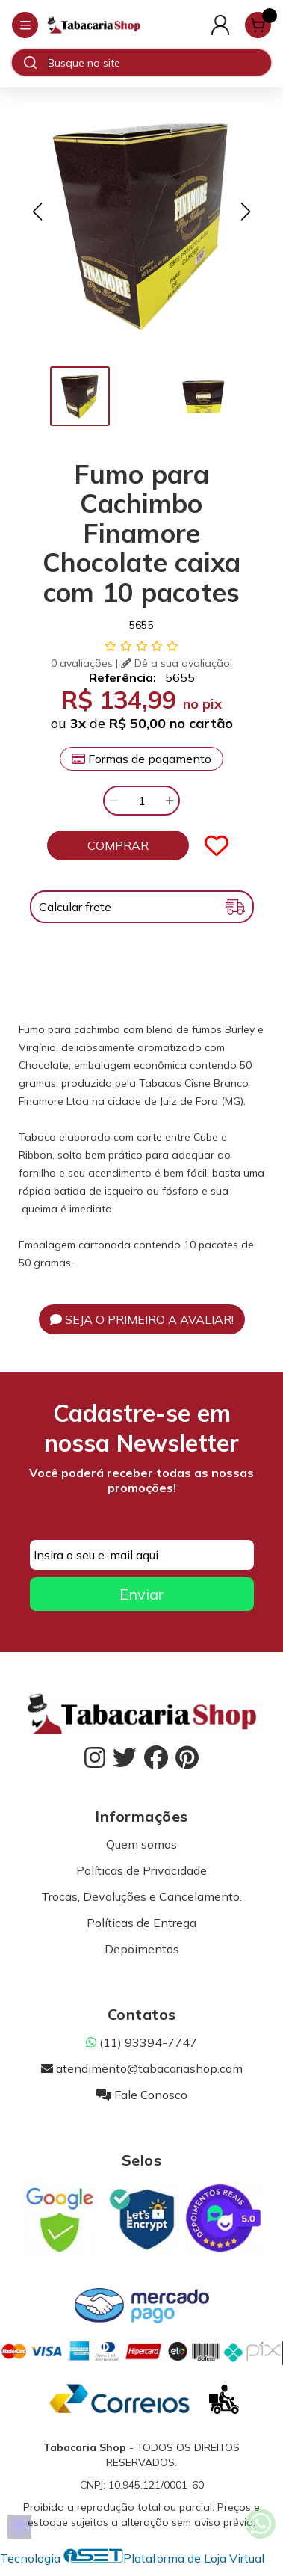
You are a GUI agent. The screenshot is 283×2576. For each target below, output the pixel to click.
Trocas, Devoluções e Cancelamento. (141, 1896)
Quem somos (141, 1844)
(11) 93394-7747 (141, 2042)
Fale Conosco (141, 2094)
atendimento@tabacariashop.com (142, 2068)
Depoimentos (142, 1948)
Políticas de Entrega (141, 1922)
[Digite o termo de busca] (159, 63)
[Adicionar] (169, 800)
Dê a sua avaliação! (176, 663)
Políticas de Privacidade (141, 1870)
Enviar (141, 1594)
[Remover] (113, 800)
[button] (37, 211)
